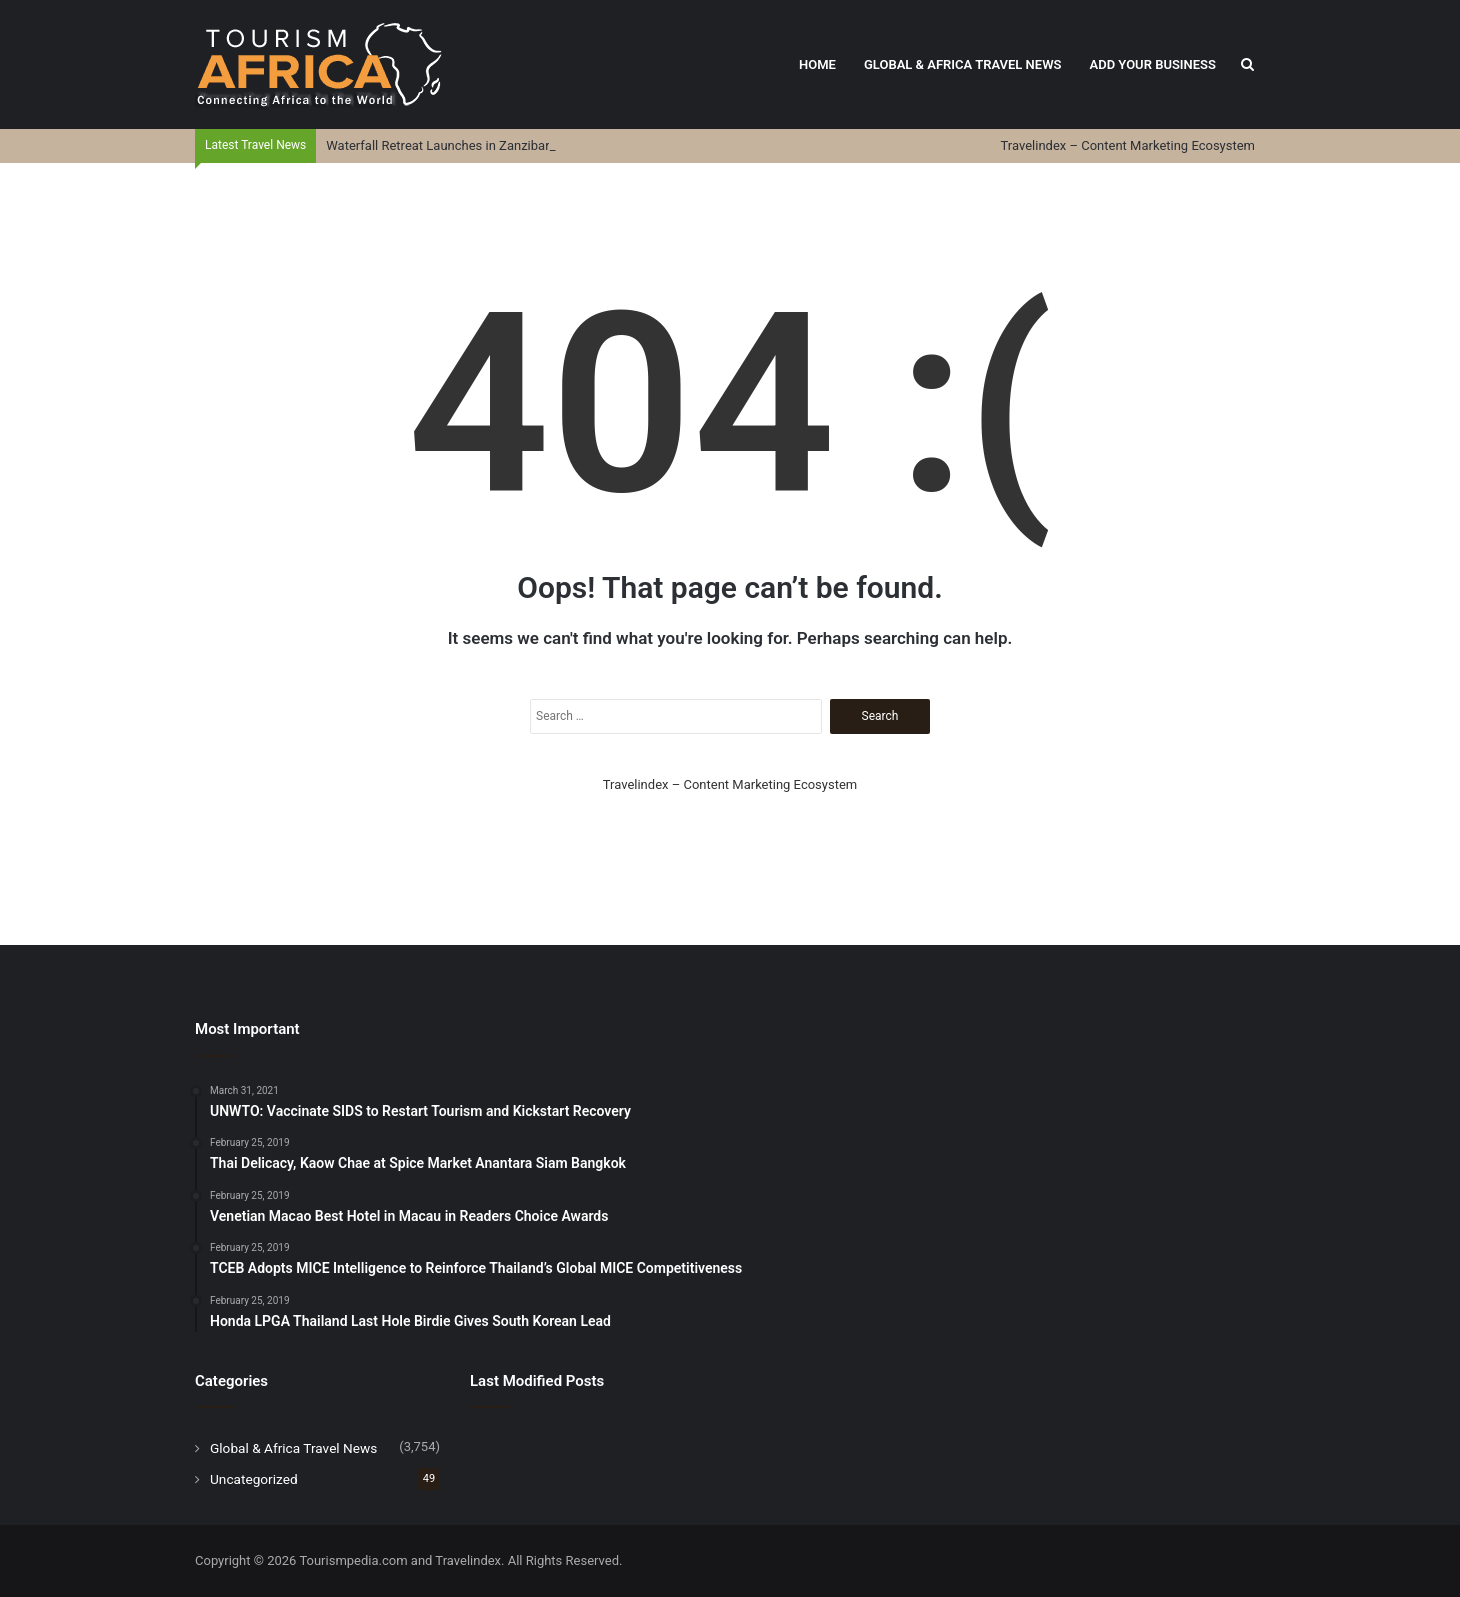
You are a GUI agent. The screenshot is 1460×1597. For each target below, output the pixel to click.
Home (817, 64)
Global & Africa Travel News (963, 64)
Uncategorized (254, 1479)
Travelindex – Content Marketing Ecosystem (1128, 145)
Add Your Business (1152, 64)
